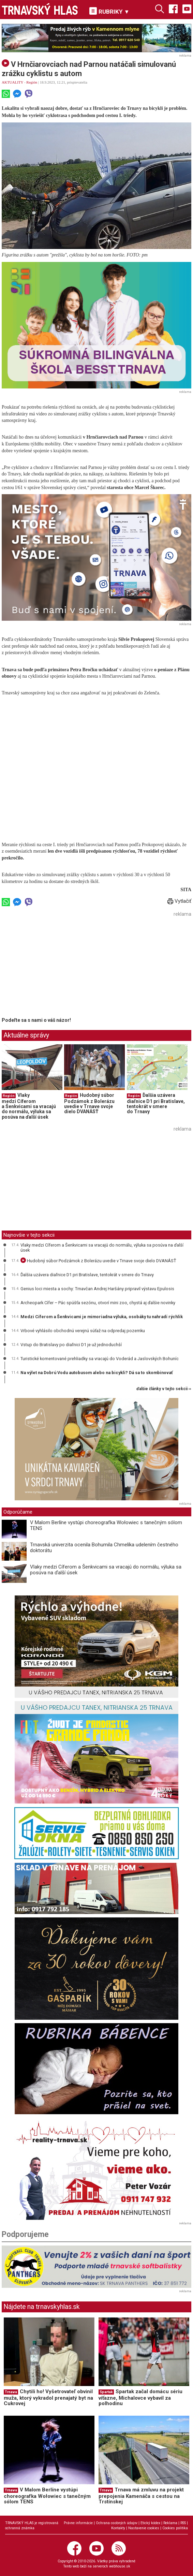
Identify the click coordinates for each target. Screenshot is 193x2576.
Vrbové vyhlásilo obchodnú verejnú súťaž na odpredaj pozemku (82, 1330)
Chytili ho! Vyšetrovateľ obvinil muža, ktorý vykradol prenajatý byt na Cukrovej (48, 2397)
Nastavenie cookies (143, 2528)
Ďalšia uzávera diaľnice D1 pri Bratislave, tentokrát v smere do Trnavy (156, 1103)
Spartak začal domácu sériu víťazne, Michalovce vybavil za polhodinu (140, 2397)
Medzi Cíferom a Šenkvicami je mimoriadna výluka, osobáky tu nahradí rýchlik (101, 1316)
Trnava (11, 2392)
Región (31, 82)
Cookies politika (175, 2528)
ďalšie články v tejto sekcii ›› (163, 1389)
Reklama (170, 2523)
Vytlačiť (179, 901)
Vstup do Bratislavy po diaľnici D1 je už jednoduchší (71, 1344)
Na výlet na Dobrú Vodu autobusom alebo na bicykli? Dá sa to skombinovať (96, 1372)
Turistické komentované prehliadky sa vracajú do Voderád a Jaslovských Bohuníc (99, 1358)
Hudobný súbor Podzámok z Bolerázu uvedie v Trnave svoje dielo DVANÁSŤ (89, 1103)
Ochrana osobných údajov (116, 2523)
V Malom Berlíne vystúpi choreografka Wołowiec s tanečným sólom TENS (106, 1525)
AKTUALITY (12, 82)
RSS (183, 2523)
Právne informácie (78, 2523)
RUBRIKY (109, 11)
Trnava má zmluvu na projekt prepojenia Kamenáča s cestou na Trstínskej (141, 2496)
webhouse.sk (119, 2566)
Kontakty (118, 2528)
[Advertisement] (59, 966)
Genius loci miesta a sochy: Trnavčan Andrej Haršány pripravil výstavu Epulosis (97, 1288)
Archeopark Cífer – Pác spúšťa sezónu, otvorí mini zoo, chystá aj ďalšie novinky (97, 1302)
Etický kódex (150, 2523)
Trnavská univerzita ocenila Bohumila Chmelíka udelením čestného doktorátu (104, 1548)
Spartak (106, 2392)
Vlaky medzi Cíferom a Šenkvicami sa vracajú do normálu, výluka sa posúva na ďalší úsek (29, 1106)
